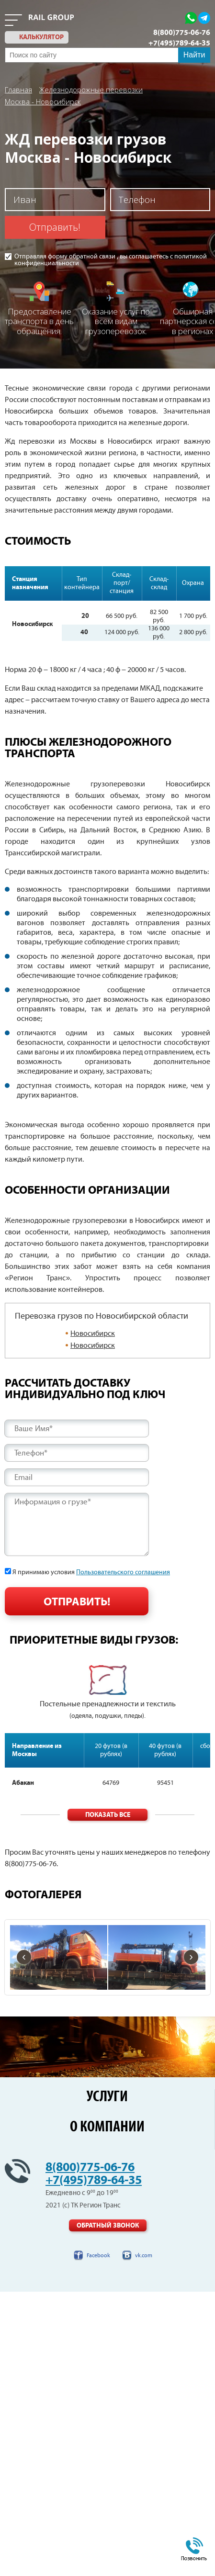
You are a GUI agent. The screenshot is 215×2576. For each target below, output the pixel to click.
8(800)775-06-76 (181, 32)
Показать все (107, 1815)
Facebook (98, 2255)
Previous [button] (5, 1692)
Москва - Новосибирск (43, 101)
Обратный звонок (108, 2225)
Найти (194, 55)
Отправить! (54, 227)
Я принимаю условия (91, 1572)
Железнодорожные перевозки (91, 89)
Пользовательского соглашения (123, 1572)
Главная (18, 89)
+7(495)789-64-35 (179, 43)
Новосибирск (92, 1334)
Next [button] (209, 1692)
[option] (107, 1693)
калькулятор (41, 37)
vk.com (143, 2255)
